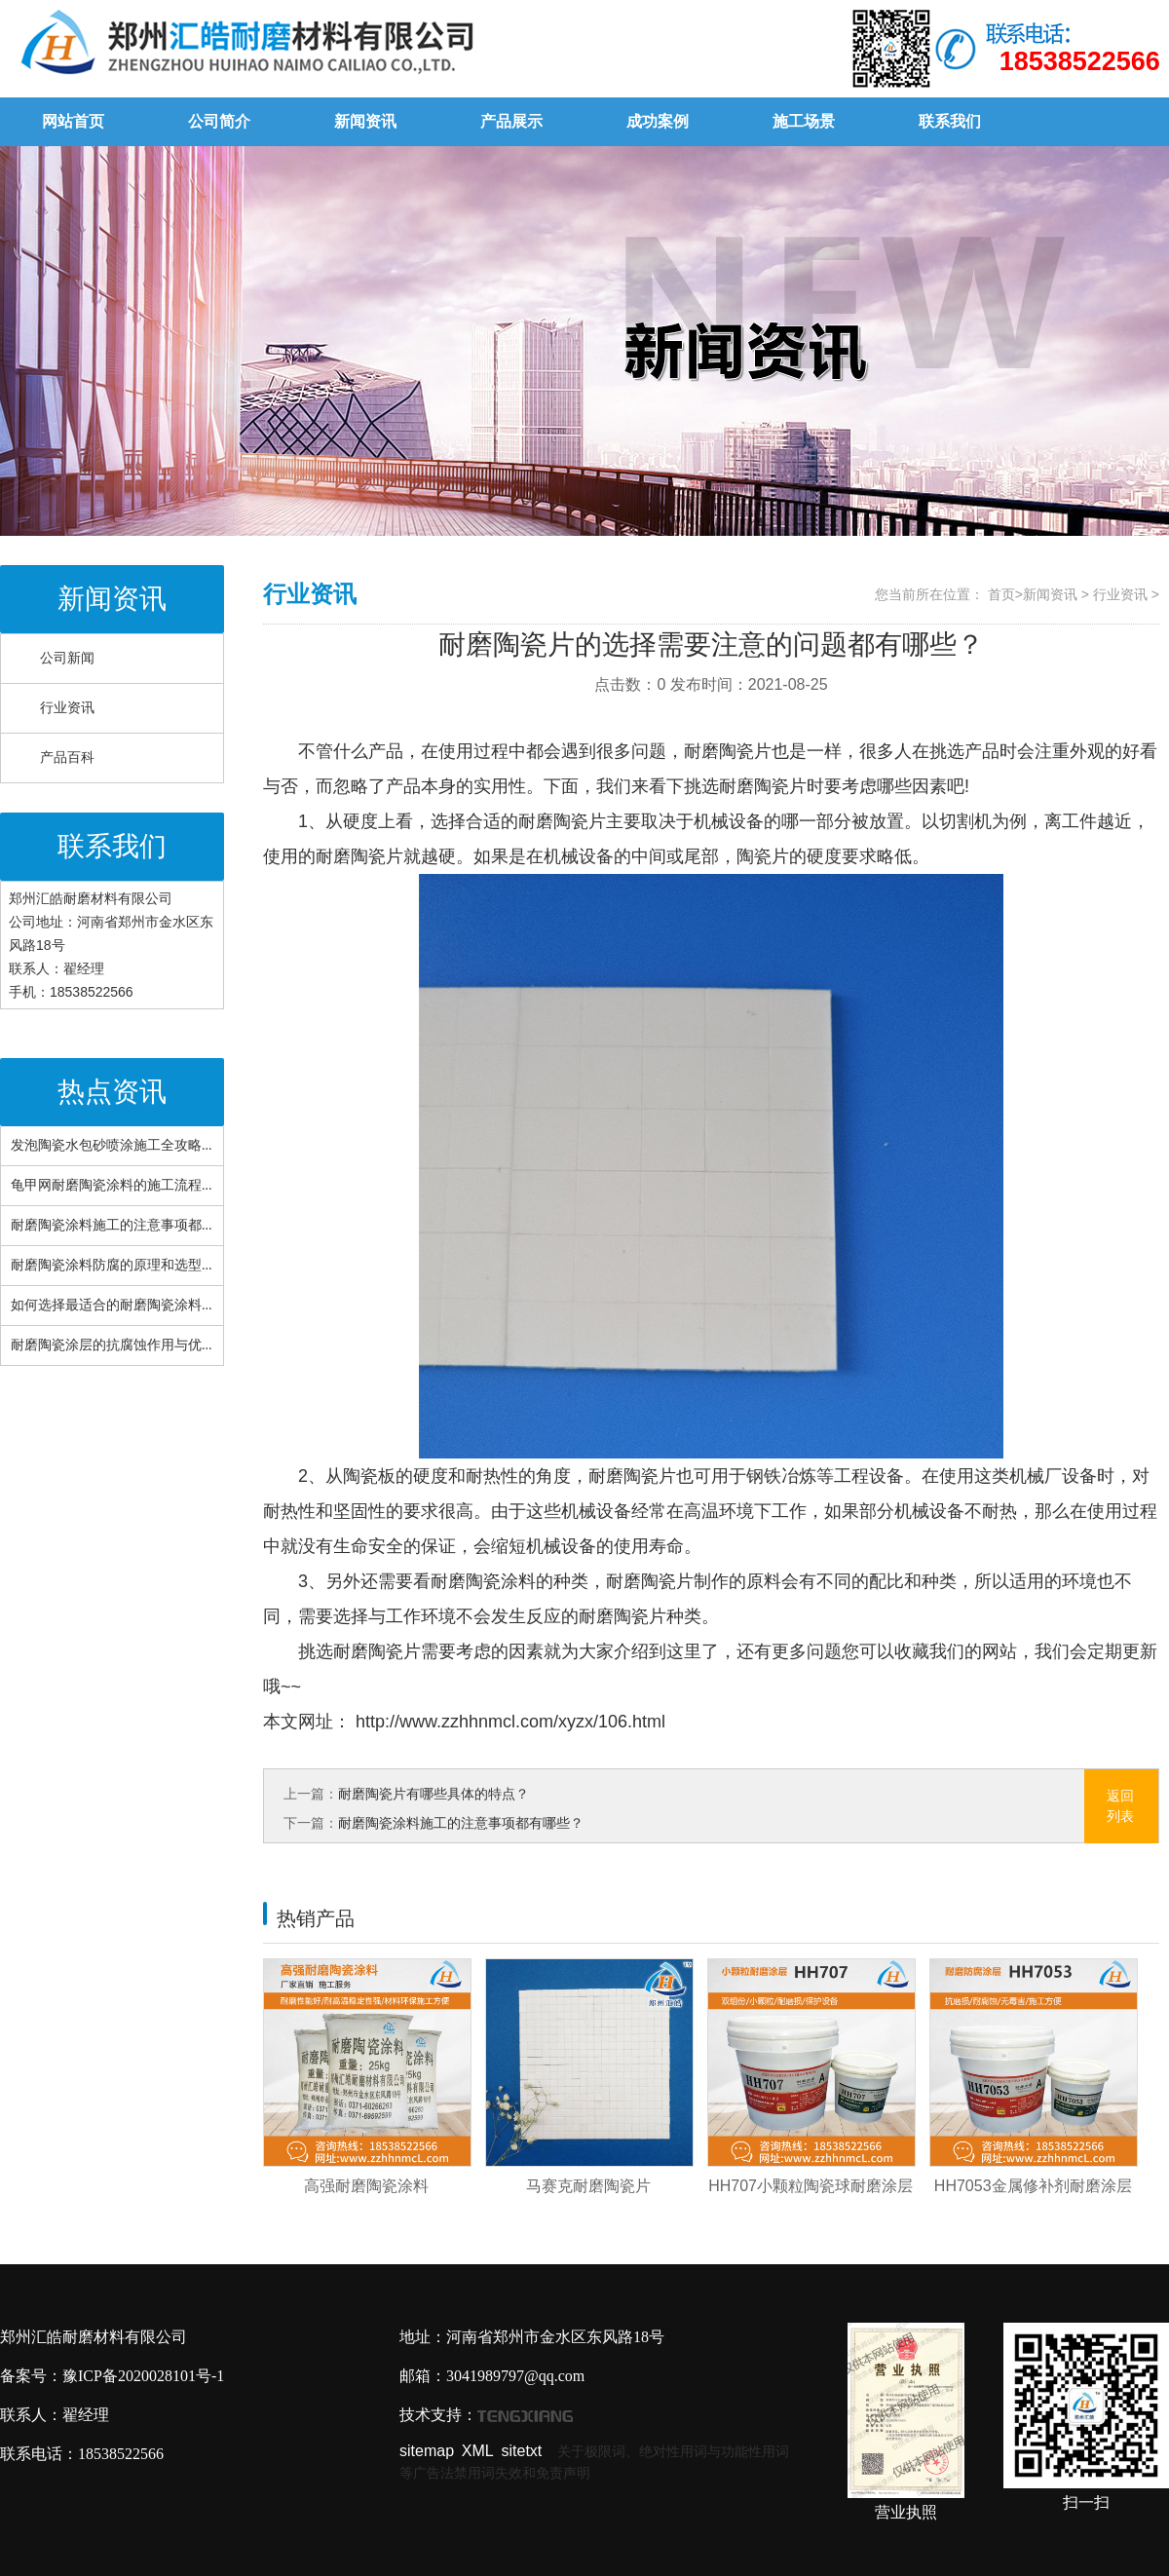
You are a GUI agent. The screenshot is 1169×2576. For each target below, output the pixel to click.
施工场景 (804, 121)
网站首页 (73, 121)
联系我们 (950, 121)
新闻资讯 (365, 121)
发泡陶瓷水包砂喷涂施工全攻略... (111, 1145)
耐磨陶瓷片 (763, 786)
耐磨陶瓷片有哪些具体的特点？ (433, 1793)
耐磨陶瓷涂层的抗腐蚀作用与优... (111, 1345)
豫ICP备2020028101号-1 (143, 2376)
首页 (1001, 594)
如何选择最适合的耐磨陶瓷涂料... (111, 1305)
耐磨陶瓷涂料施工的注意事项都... (111, 1225)
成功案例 (657, 121)
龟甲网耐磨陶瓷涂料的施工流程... (111, 1185)
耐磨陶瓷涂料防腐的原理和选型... (111, 1265)
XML (478, 2451)
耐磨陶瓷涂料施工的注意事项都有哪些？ (461, 1823)
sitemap (426, 2451)
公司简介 (219, 121)
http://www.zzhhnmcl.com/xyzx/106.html (508, 1721)
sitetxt (522, 2451)
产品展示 (511, 121)
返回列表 (1120, 1806)
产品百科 (67, 757)
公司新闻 (67, 658)
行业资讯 (67, 708)
